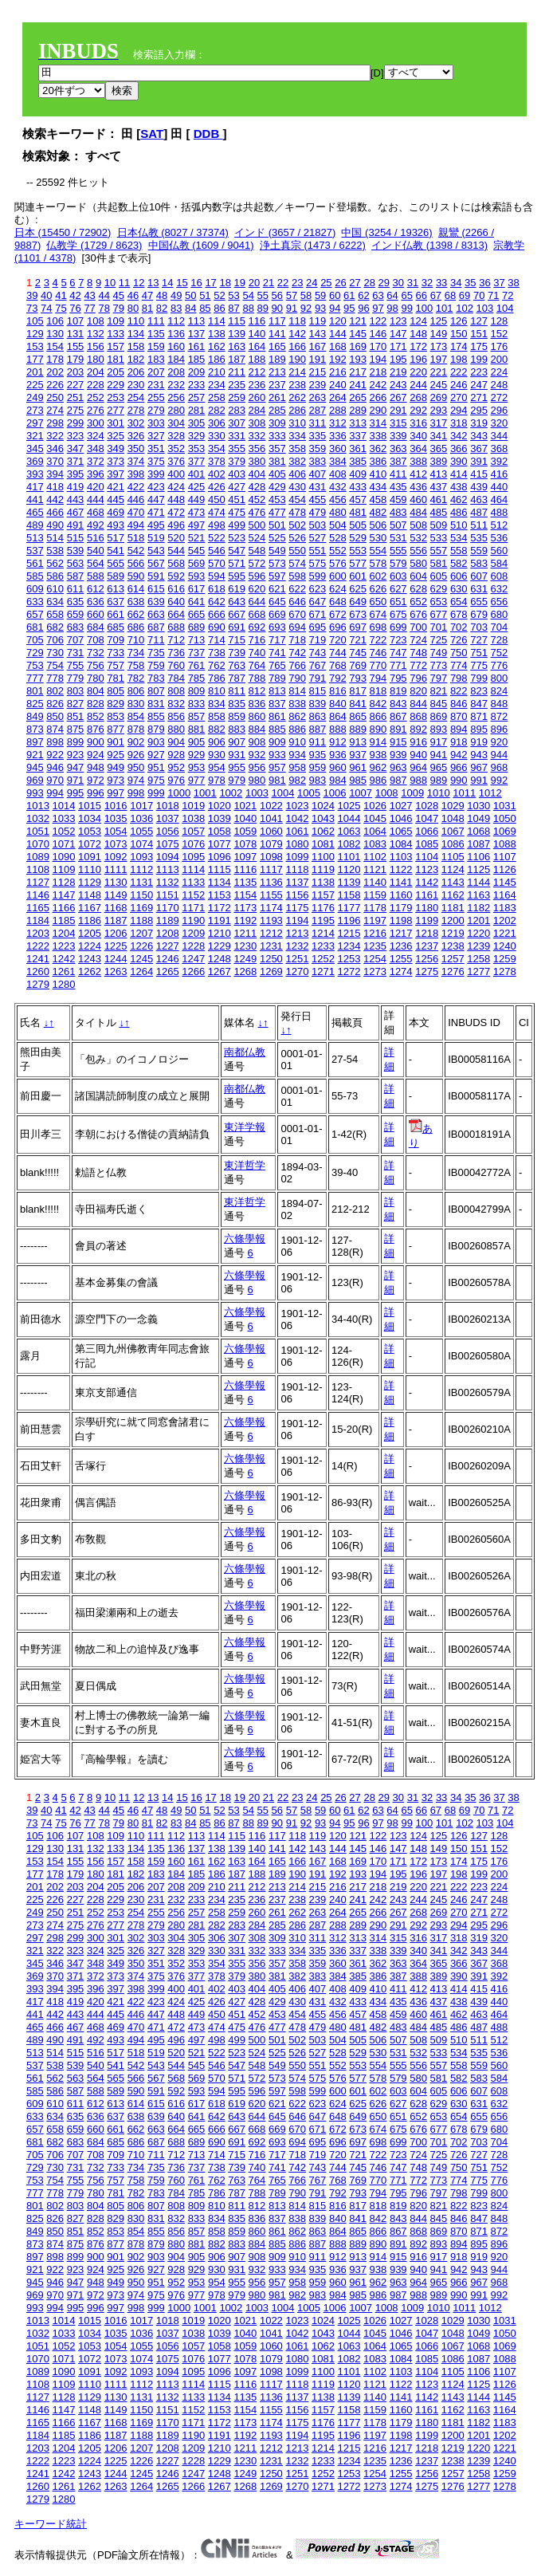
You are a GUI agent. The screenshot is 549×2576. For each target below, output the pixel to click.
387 (398, 461)
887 (318, 729)
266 (378, 397)
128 (499, 321)
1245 (141, 959)
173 (439, 346)
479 (318, 512)
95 (349, 308)
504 (338, 525)
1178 (374, 908)
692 (257, 627)
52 (219, 295)
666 (216, 614)
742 (297, 653)
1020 (219, 806)
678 (459, 614)
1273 (374, 971)
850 (55, 716)
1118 (296, 869)
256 (176, 397)
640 (176, 602)
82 (161, 308)
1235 (374, 946)
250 (55, 397)
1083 (374, 844)
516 (95, 538)
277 (115, 410)
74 (46, 308)
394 (55, 474)
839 (318, 704)
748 (418, 653)
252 (95, 397)
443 (75, 499)
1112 (141, 869)
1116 (245, 869)
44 (103, 295)
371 (75, 461)
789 (277, 678)
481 (358, 512)
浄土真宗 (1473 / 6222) (313, 245)
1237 (426, 946)
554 (378, 550)
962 (378, 767)
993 (35, 793)
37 (498, 283)
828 (95, 704)
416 (499, 474)
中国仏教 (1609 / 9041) (201, 245)
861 (277, 716)
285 (277, 410)
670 (297, 614)
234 (216, 385)
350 (136, 448)
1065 (401, 831)
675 (398, 614)
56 (277, 295)
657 (35, 614)
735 (156, 653)
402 (216, 474)
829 (115, 704)
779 (75, 678)
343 (479, 436)
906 (216, 742)
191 (318, 359)
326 (136, 436)
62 (363, 295)
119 (318, 321)
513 (35, 538)
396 (95, 474)
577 (358, 563)
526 (297, 538)
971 (75, 780)
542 (136, 550)
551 (318, 550)
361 (358, 448)
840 (338, 704)
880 (176, 729)
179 (75, 359)
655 (479, 602)
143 (318, 334)
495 (156, 525)
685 (115, 627)
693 (277, 627)
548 (257, 550)
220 (418, 372)
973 (115, 780)
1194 (296, 920)
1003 (257, 793)
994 (55, 793)
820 (418, 691)
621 (277, 589)
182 (136, 359)
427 (236, 487)
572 (257, 563)
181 (115, 359)
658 (55, 614)
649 (358, 602)
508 (418, 525)
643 (236, 602)
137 (197, 334)
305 (197, 423)
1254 (374, 959)
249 (35, 397)
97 (377, 308)
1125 (478, 869)
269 (439, 397)
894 (459, 729)
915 (398, 742)
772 (418, 665)
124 (418, 321)
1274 (401, 971)
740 (257, 653)
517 (115, 538)
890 (378, 729)
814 (297, 691)
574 (297, 563)
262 (297, 397)
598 (297, 576)
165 (277, 346)
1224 (89, 946)
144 (338, 334)
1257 (453, 959)
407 (318, 474)
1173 (245, 908)
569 (197, 563)
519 (156, 538)
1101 (349, 857)
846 (459, 704)
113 (197, 321)
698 (378, 627)
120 (338, 321)
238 (297, 385)
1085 (426, 844)
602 (378, 576)
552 (338, 550)
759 (156, 665)
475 (236, 512)
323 (75, 436)
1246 (167, 959)
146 (378, 334)
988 (418, 780)
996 (95, 793)
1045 (374, 818)
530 (378, 538)
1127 (37, 882)
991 (479, 780)
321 (35, 436)
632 (499, 589)
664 (176, 614)
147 (398, 334)
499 (236, 525)
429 (277, 487)
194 (378, 359)
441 (35, 499)
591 (156, 576)
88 (247, 308)
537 (35, 550)
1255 (401, 959)
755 (75, 665)
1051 (37, 831)
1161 (426, 895)
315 (398, 423)
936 (338, 755)
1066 (426, 831)
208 (176, 372)
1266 (193, 971)
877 (115, 729)
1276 (453, 971)
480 (338, 512)
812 (257, 691)
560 (499, 550)
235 (236, 385)
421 (115, 487)
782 (136, 678)
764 (257, 665)
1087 (478, 844)
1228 (193, 946)
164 (257, 346)
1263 (115, 971)
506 (378, 525)
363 (398, 448)
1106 (478, 857)
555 (398, 550)
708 (95, 640)
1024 (323, 806)
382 (297, 461)
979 (236, 780)
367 (479, 448)
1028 (426, 806)
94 (334, 308)
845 (439, 704)
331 (236, 436)
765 (277, 665)
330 (216, 436)
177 (35, 359)
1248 (219, 959)
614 (136, 589)
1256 (426, 959)
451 (236, 499)
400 (176, 474)
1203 (37, 933)
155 (75, 346)
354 (216, 448)
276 (95, 410)
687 (156, 627)
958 (297, 767)
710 (136, 640)
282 (216, 410)
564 (95, 563)
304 (176, 423)
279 (156, 410)
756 (95, 665)
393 (35, 474)
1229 (219, 946)
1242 (64, 959)
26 (340, 283)
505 (358, 525)
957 (277, 767)
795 (398, 678)
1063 (349, 831)
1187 (115, 920)
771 (398, 665)
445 (115, 499)
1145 (504, 882)
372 (95, 461)
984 (338, 780)
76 (74, 308)
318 (459, 423)
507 (398, 525)
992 (499, 780)
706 (55, 640)
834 (216, 704)
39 (31, 295)
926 (136, 755)
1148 (89, 895)
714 (216, 640)
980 (257, 780)
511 (479, 525)
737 (197, 653)
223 (479, 372)
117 (277, 321)
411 (398, 474)
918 (459, 742)
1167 (89, 908)
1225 (115, 946)
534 (459, 538)
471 (156, 512)
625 (358, 589)
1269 (271, 971)
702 (459, 627)
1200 (453, 920)
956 (257, 767)
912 (338, 742)
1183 (504, 908)
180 (95, 359)
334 (297, 436)
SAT (151, 133)
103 (485, 308)
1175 (296, 908)
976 (176, 780)
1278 (504, 971)
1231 (271, 946)
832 (176, 704)
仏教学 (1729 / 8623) (94, 245)
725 (439, 640)
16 (196, 283)
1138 (323, 882)
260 (257, 397)
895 (479, 729)
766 (297, 665)
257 (197, 397)
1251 (296, 959)
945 (35, 767)
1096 (219, 857)
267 (398, 397)
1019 (193, 806)
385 (358, 461)
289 (358, 410)
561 (35, 563)
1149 (115, 895)
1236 (401, 946)
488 (499, 512)
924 (95, 755)
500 (257, 525)
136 (176, 334)
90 (277, 308)
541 (115, 550)
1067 (453, 831)
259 (236, 397)
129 (35, 334)
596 (257, 576)
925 (115, 755)
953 (197, 767)
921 (35, 755)
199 (479, 359)
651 (398, 602)
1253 (349, 959)
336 (338, 436)
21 (268, 283)
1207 (141, 933)
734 (136, 653)
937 (358, 755)
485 (439, 512)
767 (318, 665)
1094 (167, 857)
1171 (193, 908)
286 (297, 410)
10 (110, 283)
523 (236, 538)
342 (459, 436)
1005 (308, 793)
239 (318, 385)
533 (439, 538)
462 (459, 499)
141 (277, 334)
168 (338, 346)
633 (35, 602)
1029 (453, 806)
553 (358, 550)
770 (378, 665)
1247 (193, 959)
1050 (504, 818)
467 (75, 512)
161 (197, 346)
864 (338, 716)
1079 (271, 844)
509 (439, 525)
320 (499, 423)
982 (297, 780)
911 (318, 742)
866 (378, 716)
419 (75, 487)
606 (459, 576)
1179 (401, 908)
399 (156, 474)
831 (156, 704)
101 (444, 308)
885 (277, 729)
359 (318, 448)
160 (176, 346)
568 (176, 563)
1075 (167, 844)
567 (156, 563)
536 (499, 538)
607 (479, 576)
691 (236, 627)
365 (439, 448)
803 (75, 691)
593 (197, 576)
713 (197, 640)
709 (115, 640)
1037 (167, 818)
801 (35, 691)
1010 (438, 793)
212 (257, 372)
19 (239, 283)
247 (479, 385)
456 (338, 499)
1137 (296, 882)
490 (55, 525)
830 (136, 704)
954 (216, 767)
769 (358, 665)
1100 (323, 857)
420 (95, 487)
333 (277, 436)
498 (216, 525)
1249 (245, 959)
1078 (245, 844)
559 (479, 550)
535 (479, 538)
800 (499, 678)
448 (176, 499)
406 (297, 474)
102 (464, 308)
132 (95, 334)
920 (499, 742)
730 (55, 653)
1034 (89, 818)
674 (378, 614)
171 (398, 346)
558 (459, 550)
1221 (504, 933)
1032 (37, 818)
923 (75, 755)
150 (459, 334)
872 (499, 716)
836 (257, 704)
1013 (37, 806)
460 (418, 499)
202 (55, 372)
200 (499, 359)
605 (439, 576)
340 (418, 436)
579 (398, 563)
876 (95, 729)
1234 (349, 946)
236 (257, 385)
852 (95, 716)
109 (115, 321)
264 (338, 397)
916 (418, 742)
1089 (37, 857)
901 (115, 742)
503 (318, 525)
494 (136, 525)
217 (358, 372)
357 (277, 448)
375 (156, 461)
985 (358, 780)
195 (398, 359)
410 (378, 474)
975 (156, 780)
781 (115, 678)
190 (297, 359)
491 (75, 525)
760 (176, 665)
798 (459, 678)
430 (297, 487)
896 (499, 729)
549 (277, 550)
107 (75, 321)
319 (479, 423)
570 (216, 563)
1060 (271, 831)
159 (156, 346)
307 (236, 423)
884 (257, 729)
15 (181, 283)
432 (338, 487)
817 (358, 691)
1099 (296, 857)
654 (459, 602)
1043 (323, 818)
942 (459, 755)
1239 (478, 946)
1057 (193, 831)
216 (338, 372)
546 (216, 550)
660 (95, 614)
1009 (412, 793)
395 (75, 474)
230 (136, 385)
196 (418, 359)
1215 (349, 933)
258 (216, 397)
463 (479, 499)
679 (479, 614)
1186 (89, 920)
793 (358, 678)
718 (297, 640)
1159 (374, 895)
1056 (167, 831)
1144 (478, 882)
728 (499, 640)
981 (277, 780)
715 (236, 640)
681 (35, 627)
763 (236, 665)
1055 (141, 831)
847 (479, 704)
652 (418, 602)
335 (318, 436)
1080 (296, 844)
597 (277, 576)
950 (136, 767)
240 (338, 385)
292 (418, 410)
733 (115, 653)
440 (499, 487)
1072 (89, 844)
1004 (282, 793)
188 (257, 359)
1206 (115, 933)
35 (470, 283)
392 (499, 461)
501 (277, 525)
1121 (374, 869)
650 (378, 602)
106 (55, 321)
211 (236, 372)
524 (257, 538)
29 (384, 283)
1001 (205, 793)
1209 (193, 933)
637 (115, 602)
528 (338, 538)
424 (176, 487)
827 (75, 704)
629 (439, 589)
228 (95, 385)
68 (450, 295)
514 (55, 538)
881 (197, 729)
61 (349, 295)
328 (176, 436)
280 (176, 410)
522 (216, 538)
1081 (323, 844)
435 (398, 487)
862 (297, 716)
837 (277, 704)
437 (439, 487)
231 (156, 385)
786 (216, 678)
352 (176, 448)
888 (338, 729)
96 (363, 308)
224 (499, 372)
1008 (386, 793)
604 (418, 576)
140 (257, 334)
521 (197, 538)
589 (115, 576)
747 (398, 653)
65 (406, 295)
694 (297, 627)
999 (156, 793)
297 (35, 423)
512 (499, 525)
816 (338, 691)
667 (236, 614)
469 (115, 512)
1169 (141, 908)
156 (95, 346)
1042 (296, 818)
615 (156, 589)
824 (499, 691)
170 (378, 346)
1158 (349, 895)
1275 (426, 971)
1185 (64, 920)
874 (55, 729)
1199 (426, 920)
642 (216, 602)
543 (156, 550)
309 (277, 423)
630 (459, 589)
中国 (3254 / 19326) (386, 232)
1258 (478, 959)
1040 (245, 818)
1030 (478, 806)
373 (115, 461)
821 (439, 691)
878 (136, 729)
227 (75, 385)
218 (378, 372)
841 (358, 704)
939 (398, 755)
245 (439, 385)
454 (297, 499)
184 (176, 359)
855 (156, 716)
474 (216, 512)
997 (115, 793)
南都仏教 (244, 1052)
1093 (141, 857)
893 (439, 729)
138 (216, 334)
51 (204, 295)
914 (378, 742)
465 (35, 512)
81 (147, 308)
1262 (89, 971)
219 (398, 372)
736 (176, 653)
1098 (271, 857)
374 (136, 461)
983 (318, 780)
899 (75, 742)
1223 (64, 946)
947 (75, 767)
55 (263, 295)
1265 (167, 971)
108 (95, 321)
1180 (426, 908)
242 (378, 385)
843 (398, 704)
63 (377, 295)
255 (156, 397)
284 (257, 410)
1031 (504, 806)
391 (479, 461)
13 (153, 283)
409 (358, 474)
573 (277, 563)
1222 (37, 946)
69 (464, 295)
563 (75, 563)
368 (499, 448)
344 (499, 436)
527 (318, 538)
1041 (271, 818)
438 (459, 487)
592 (176, 576)
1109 (64, 869)
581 (439, 563)
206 (136, 372)
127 (479, 321)
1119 (323, 869)
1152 (193, 895)
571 (236, 563)
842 (378, 704)
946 (55, 767)
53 (233, 295)
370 (55, 461)
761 (197, 665)
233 (197, 385)
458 (378, 499)
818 (378, 691)
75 (60, 308)
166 (297, 346)
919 (479, 742)
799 (479, 678)
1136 (271, 882)
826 (55, 704)
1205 (89, 933)
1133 (193, 882)
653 (439, 602)
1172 (219, 908)
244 (418, 385)
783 (156, 678)
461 (439, 499)
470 (136, 512)
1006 (335, 793)
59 (320, 295)
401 (197, 474)
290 (378, 410)
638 (136, 602)
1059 (245, 831)
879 (156, 729)
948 (95, 767)
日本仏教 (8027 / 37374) (173, 232)
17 (210, 283)
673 (358, 614)
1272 (349, 971)
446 (136, 499)
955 (236, 767)
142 (297, 334)
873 (35, 729)
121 (358, 321)
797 (439, 678)
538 (55, 550)
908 (257, 742)
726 (459, 640)
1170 (167, 908)
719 (318, 640)
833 (197, 704)
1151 (167, 895)
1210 (219, 933)
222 (459, 372)
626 (378, 589)
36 (484, 283)
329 (197, 436)
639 (156, 602)
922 (55, 755)
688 (176, 627)
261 (277, 397)
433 (358, 487)
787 (236, 678)
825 (35, 704)
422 (136, 487)
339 (398, 436)
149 (439, 334)
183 (156, 359)
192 (338, 359)
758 (136, 665)
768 (338, 665)
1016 (115, 806)
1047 (426, 818)
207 (156, 372)
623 (318, 589)
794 (378, 678)
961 (358, 767)
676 (418, 614)
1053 (89, 831)
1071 (64, 844)
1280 (64, 984)
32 (427, 283)
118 (297, 321)
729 (35, 653)
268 (418, 397)
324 (95, 436)
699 (398, 627)
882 (216, 729)
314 (378, 423)
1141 (401, 882)
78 (103, 308)
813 (277, 691)
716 (257, 640)
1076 (193, 844)
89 (263, 308)
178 (55, 359)
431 (318, 487)
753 (35, 665)
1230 (245, 946)
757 (115, 665)
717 (277, 640)
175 (479, 346)
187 (236, 359)
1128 (64, 882)
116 (257, 321)
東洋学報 (244, 1127)
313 (358, 423)
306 (216, 423)
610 (55, 589)
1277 (478, 971)
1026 (374, 806)
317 (439, 423)
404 (257, 474)
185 (197, 359)
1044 (349, 818)
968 (499, 767)
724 (418, 640)
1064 (374, 831)
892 (418, 729)
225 (35, 385)
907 (236, 742)
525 (277, 538)
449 (197, 499)
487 (479, 512)
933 (277, 755)
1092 (115, 857)
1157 (323, 895)
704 (499, 627)
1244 (115, 959)
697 (358, 627)
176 (499, 346)
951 (156, 767)
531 (398, 538)
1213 (296, 933)
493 (115, 525)
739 (236, 653)
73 (31, 308)
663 (156, 614)
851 (75, 716)
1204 (64, 933)
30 (398, 283)
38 (513, 283)
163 (236, 346)
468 (95, 512)
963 (398, 767)
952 (176, 767)
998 (136, 793)
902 (136, 742)
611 (75, 589)
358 (297, 448)
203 (75, 372)
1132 (167, 882)
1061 (296, 831)
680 (499, 614)
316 (418, 423)
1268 (245, 971)
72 (507, 295)
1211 (245, 933)
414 (459, 474)
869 (439, 716)
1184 (37, 920)
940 (418, 755)
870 (459, 716)
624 (338, 589)
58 (306, 295)
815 (318, 691)
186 (216, 359)
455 (318, 499)
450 (216, 499)
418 (55, 487)
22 (282, 283)
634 (55, 602)
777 (35, 678)
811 (236, 691)
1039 (219, 818)
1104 (426, 857)
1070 (37, 844)
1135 (245, 882)
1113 (167, 869)
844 (418, 704)
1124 (453, 869)
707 (75, 640)
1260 (37, 971)
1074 (141, 844)
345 (35, 448)
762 (216, 665)
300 (95, 423)
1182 (478, 908)
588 (95, 576)
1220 (478, 933)
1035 (115, 818)
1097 (245, 857)
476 (257, 512)
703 (479, 627)
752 (499, 653)
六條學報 (244, 1239)
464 (499, 499)
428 (257, 487)
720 (338, 640)
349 (115, 448)
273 (35, 410)
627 (398, 589)
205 (115, 372)
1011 (464, 793)
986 (378, 780)
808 (176, 691)
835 (236, 704)
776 (499, 665)
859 (236, 716)
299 (75, 423)
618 (216, 589)
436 (418, 487)
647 (318, 602)
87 (233, 308)
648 (338, 602)
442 (55, 499)
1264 (141, 971)
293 (439, 410)
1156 (296, 895)
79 (118, 308)
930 (216, 755)
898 (55, 742)
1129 (89, 882)
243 (398, 385)
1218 (426, 933)
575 (318, 563)
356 (257, 448)
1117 (271, 869)
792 (338, 678)
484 (418, 512)
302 (136, 423)
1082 (349, 844)
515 (75, 538)
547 (236, 550)
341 (439, 436)
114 (216, 321)
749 (439, 653)
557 (439, 550)
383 (318, 461)
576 (338, 563)
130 (55, 334)
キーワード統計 (50, 2524)
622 (297, 589)
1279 (37, 984)
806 (136, 691)
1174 (271, 908)
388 (418, 461)
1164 (504, 895)
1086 (453, 844)
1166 (64, 908)
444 (95, 499)
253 (115, 397)
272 (499, 397)
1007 (360, 793)
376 (176, 461)
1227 (167, 946)
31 (412, 283)
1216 (374, 933)
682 (55, 627)
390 (459, 461)
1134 (219, 882)
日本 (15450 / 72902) (62, 232)
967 (479, 767)
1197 (374, 920)
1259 (504, 959)
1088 (504, 844)
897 (35, 742)
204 (95, 372)
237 (277, 385)
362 (378, 448)
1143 (453, 882)
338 (378, 436)
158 (136, 346)
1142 (426, 882)
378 (216, 461)
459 (398, 499)
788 (257, 678)
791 (318, 678)
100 (424, 308)
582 (459, 563)
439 (479, 487)
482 (378, 512)
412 (418, 474)
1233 (323, 946)
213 (277, 372)
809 (197, 691)
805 (115, 691)
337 (358, 436)
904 (176, 742)
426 (216, 487)
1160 (401, 895)
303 (156, 423)
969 (35, 780)
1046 (401, 818)
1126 (504, 869)
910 (297, 742)
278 (136, 410)
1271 (323, 971)
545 (197, 550)
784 (176, 678)
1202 (504, 920)
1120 (349, 869)
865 (358, 716)
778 (55, 678)
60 (334, 295)
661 (115, 614)
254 (136, 397)
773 (439, 665)
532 (418, 538)
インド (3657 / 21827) (284, 232)
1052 (64, 831)
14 (167, 283)
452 (257, 499)
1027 (401, 806)
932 (257, 755)
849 (35, 716)
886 (297, 729)
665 (197, 614)
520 (176, 538)
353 (197, 448)
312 (338, 423)
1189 (167, 920)
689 (197, 627)
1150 (141, 895)
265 (358, 397)
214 (297, 372)
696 (338, 627)
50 (190, 295)
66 (421, 295)
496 (176, 525)
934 (297, 755)
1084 (401, 844)
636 (95, 602)
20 (254, 283)
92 (306, 308)
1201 (478, 920)
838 (297, 704)
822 (459, 691)
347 (75, 448)
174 (459, 346)
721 (358, 640)
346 (55, 448)
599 (318, 576)
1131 (141, 882)
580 (418, 563)
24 (311, 283)
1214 (323, 933)
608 (499, 576)
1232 (296, 946)
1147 (64, 895)
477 (277, 512)
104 (505, 308)
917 (439, 742)
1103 (401, 857)
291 (398, 410)
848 (499, 704)
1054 (115, 831)
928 (176, 755)
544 (176, 550)
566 (136, 563)
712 (176, 640)
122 (378, 321)
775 (479, 665)
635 (75, 602)
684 (95, 627)
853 (115, 716)
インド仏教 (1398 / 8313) (429, 245)
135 (156, 334)
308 (257, 423)
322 (55, 436)
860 (257, 716)
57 (291, 295)
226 (55, 385)
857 (197, 716)
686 (136, 627)
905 (197, 742)
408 (338, 474)
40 (46, 295)
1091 (89, 857)
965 (439, 767)
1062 (323, 831)
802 (55, 691)
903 (156, 742)
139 (236, 334)
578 (378, 563)
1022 (271, 806)
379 (236, 461)
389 (439, 461)
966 (459, 767)
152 (499, 334)
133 (115, 334)
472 (176, 512)
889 (358, 729)
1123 (426, 869)
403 (236, 474)
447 (156, 499)
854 (136, 716)
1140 (374, 882)
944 (499, 755)
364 (418, 448)
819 (398, 691)
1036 (141, 818)
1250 (271, 959)
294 (459, 410)
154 (55, 346)
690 (216, 627)
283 (236, 410)
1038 (193, 818)
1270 (296, 971)
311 (318, 423)
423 (156, 487)
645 (277, 602)
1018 (167, 806)
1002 (230, 793)
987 (398, 780)
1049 (478, 818)
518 (136, 538)
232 (176, 385)
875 (75, 729)
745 (358, 653)
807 (156, 691)
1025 (349, 806)
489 (35, 525)
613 (115, 589)
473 (197, 512)
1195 (323, 920)
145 (358, 334)
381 (277, 461)
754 (55, 665)
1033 (64, 818)
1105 (453, 857)
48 (161, 295)
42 (74, 295)
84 (190, 308)
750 (459, 653)
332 (257, 436)
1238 (453, 946)
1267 (219, 971)
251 (75, 397)
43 (89, 295)
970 (55, 780)
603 (398, 576)
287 (318, 410)
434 (378, 487)
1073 (115, 844)
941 (439, 755)
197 (439, 359)
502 (297, 525)
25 (325, 283)
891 (398, 729)
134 (136, 334)
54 (247, 295)
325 (115, 436)
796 (418, 678)
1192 (245, 920)
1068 (478, 831)
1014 (64, 806)
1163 (478, 895)
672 (338, 614)
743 (318, 653)
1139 (349, 882)
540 (95, 550)
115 (236, 321)
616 (176, 589)
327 (156, 436)
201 (35, 372)
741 (277, 653)
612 (95, 589)
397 (115, 474)
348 (95, 448)
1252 (323, 959)
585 (35, 576)
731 (75, 653)
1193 (271, 920)
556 (418, 550)
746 (378, 653)
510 (459, 525)
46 (133, 295)
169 (358, 346)
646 (297, 602)
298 (55, 423)
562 (55, 563)
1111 (115, 869)
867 (398, 716)
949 (115, 767)
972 (95, 780)
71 (493, 295)
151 (479, 334)
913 (358, 742)
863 (318, 716)
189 (277, 359)
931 (236, 755)
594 (216, 576)
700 (418, 627)
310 (297, 423)
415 (479, 474)
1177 (349, 908)
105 (35, 321)
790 (297, 678)
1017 (141, 806)
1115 (219, 869)
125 (439, 321)
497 (197, 525)
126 (459, 321)
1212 (271, 933)
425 (197, 487)
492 (95, 525)
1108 (37, 869)
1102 (374, 857)
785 (197, 678)
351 (156, 448)
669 (277, 614)
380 (257, 461)
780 (95, 678)
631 (479, 589)
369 (35, 461)
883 (236, 729)
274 (55, 410)
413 (439, 474)
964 (418, 767)
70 (478, 295)
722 (378, 640)
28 (368, 283)
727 (479, 640)
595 (236, 576)
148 (418, 334)
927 (156, 755)
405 (277, 474)
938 (378, 755)
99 (406, 308)
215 (318, 372)
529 (358, 538)
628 (418, 589)
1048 (453, 818)
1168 (115, 908)
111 (156, 321)
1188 (141, 920)
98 (392, 308)
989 (439, 780)
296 (499, 410)
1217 (401, 933)
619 (236, 589)
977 (197, 780)
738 (216, 653)
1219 (453, 933)
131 (75, 334)
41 (60, 295)
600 (338, 576)
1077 (219, 844)
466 (55, 512)
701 (439, 627)
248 (499, 385)
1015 (89, 806)
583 (479, 563)
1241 (37, 959)
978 (216, 780)
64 (392, 295)
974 (136, 780)
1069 (504, 831)
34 (455, 283)
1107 (504, 857)
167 (318, 346)
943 (479, 755)
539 (75, 550)
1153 (219, 895)
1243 (89, 959)
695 (318, 627)
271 (479, 397)
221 (439, 372)
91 (291, 308)
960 (338, 767)
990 (459, 780)
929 (197, 755)
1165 (37, 908)
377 (197, 461)
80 (133, 308)
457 (358, 499)
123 (398, 321)
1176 (323, 908)
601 (358, 576)
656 (499, 602)
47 (147, 295)
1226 (141, 946)
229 (115, 385)
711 (156, 640)
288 (338, 410)
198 (459, 359)
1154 (245, 895)
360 (338, 448)
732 (95, 653)
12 (138, 283)
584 (499, 563)
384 (338, 461)
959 (318, 767)
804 (95, 691)
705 (35, 640)
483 (398, 512)
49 (176, 295)
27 (354, 283)
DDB (208, 133)
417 (35, 487)
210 (216, 372)
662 (136, 614)
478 (297, 512)
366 (459, 448)
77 (89, 308)
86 (219, 308)
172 (418, 346)
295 (479, 410)
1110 (89, 869)
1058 (219, 831)
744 (338, 653)
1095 (193, 857)
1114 (193, 869)
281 (197, 410)
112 (176, 321)
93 (320, 308)
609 (35, 589)
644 (257, 602)
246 (459, 385)
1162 (453, 895)
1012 (490, 793)
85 (204, 308)
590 (136, 576)
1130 (115, 882)
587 (75, 576)
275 (75, 410)
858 (216, 716)
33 (441, 283)
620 (257, 589)
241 (358, 385)
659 (75, 614)
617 (197, 589)
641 (197, 602)
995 (75, 793)
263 (318, 397)
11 (124, 283)
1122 (401, 869)
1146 (37, 895)
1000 (178, 793)
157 (115, 346)
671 (318, 614)
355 (236, 448)
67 (435, 295)
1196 (349, 920)
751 (479, 653)
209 (197, 372)
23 (297, 283)
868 (418, 716)
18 (224, 283)
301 (115, 423)
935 (318, 755)
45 (118, 295)
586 (55, 576)
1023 (296, 806)
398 (136, 474)
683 (75, 627)
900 (95, 742)
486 (459, 512)
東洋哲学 (244, 1165)
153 (35, 346)
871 (479, 716)
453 (277, 499)
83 (176, 308)
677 (439, 614)
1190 (193, 920)
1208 (167, 933)
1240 (504, 946)
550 (297, 550)
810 (216, 691)
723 (398, 640)
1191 (219, 920)
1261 (64, 971)
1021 (245, 806)
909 (277, 742)
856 (176, 716)
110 (136, 321)
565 (115, 563)
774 (459, 665)
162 (216, 346)
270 (459, 397)
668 (257, 614)
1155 (271, 895)
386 (378, 461)
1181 (453, 908)
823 (479, 691)
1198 (401, 920)
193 (358, 359)
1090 (64, 857)
